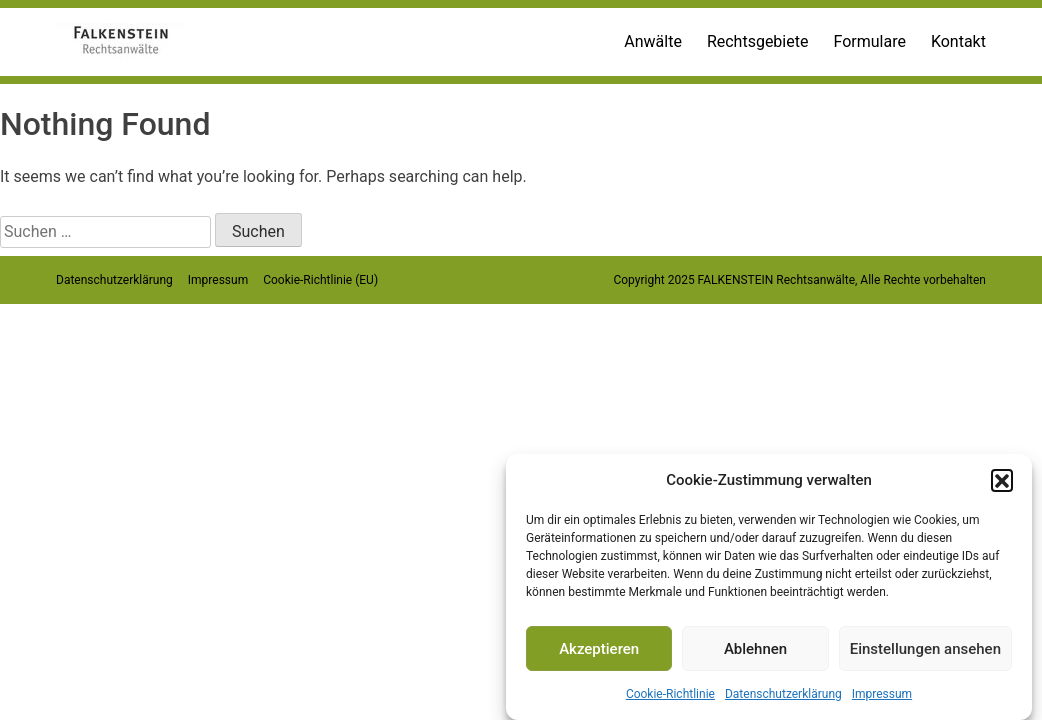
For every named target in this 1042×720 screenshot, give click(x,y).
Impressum (882, 694)
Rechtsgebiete (758, 41)
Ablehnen (755, 649)
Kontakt (958, 41)
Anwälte (653, 41)
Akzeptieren (599, 649)
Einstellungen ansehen (925, 649)
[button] (1002, 480)
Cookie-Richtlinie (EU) (320, 280)
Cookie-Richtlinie (670, 694)
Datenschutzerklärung (783, 694)
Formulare (869, 41)
